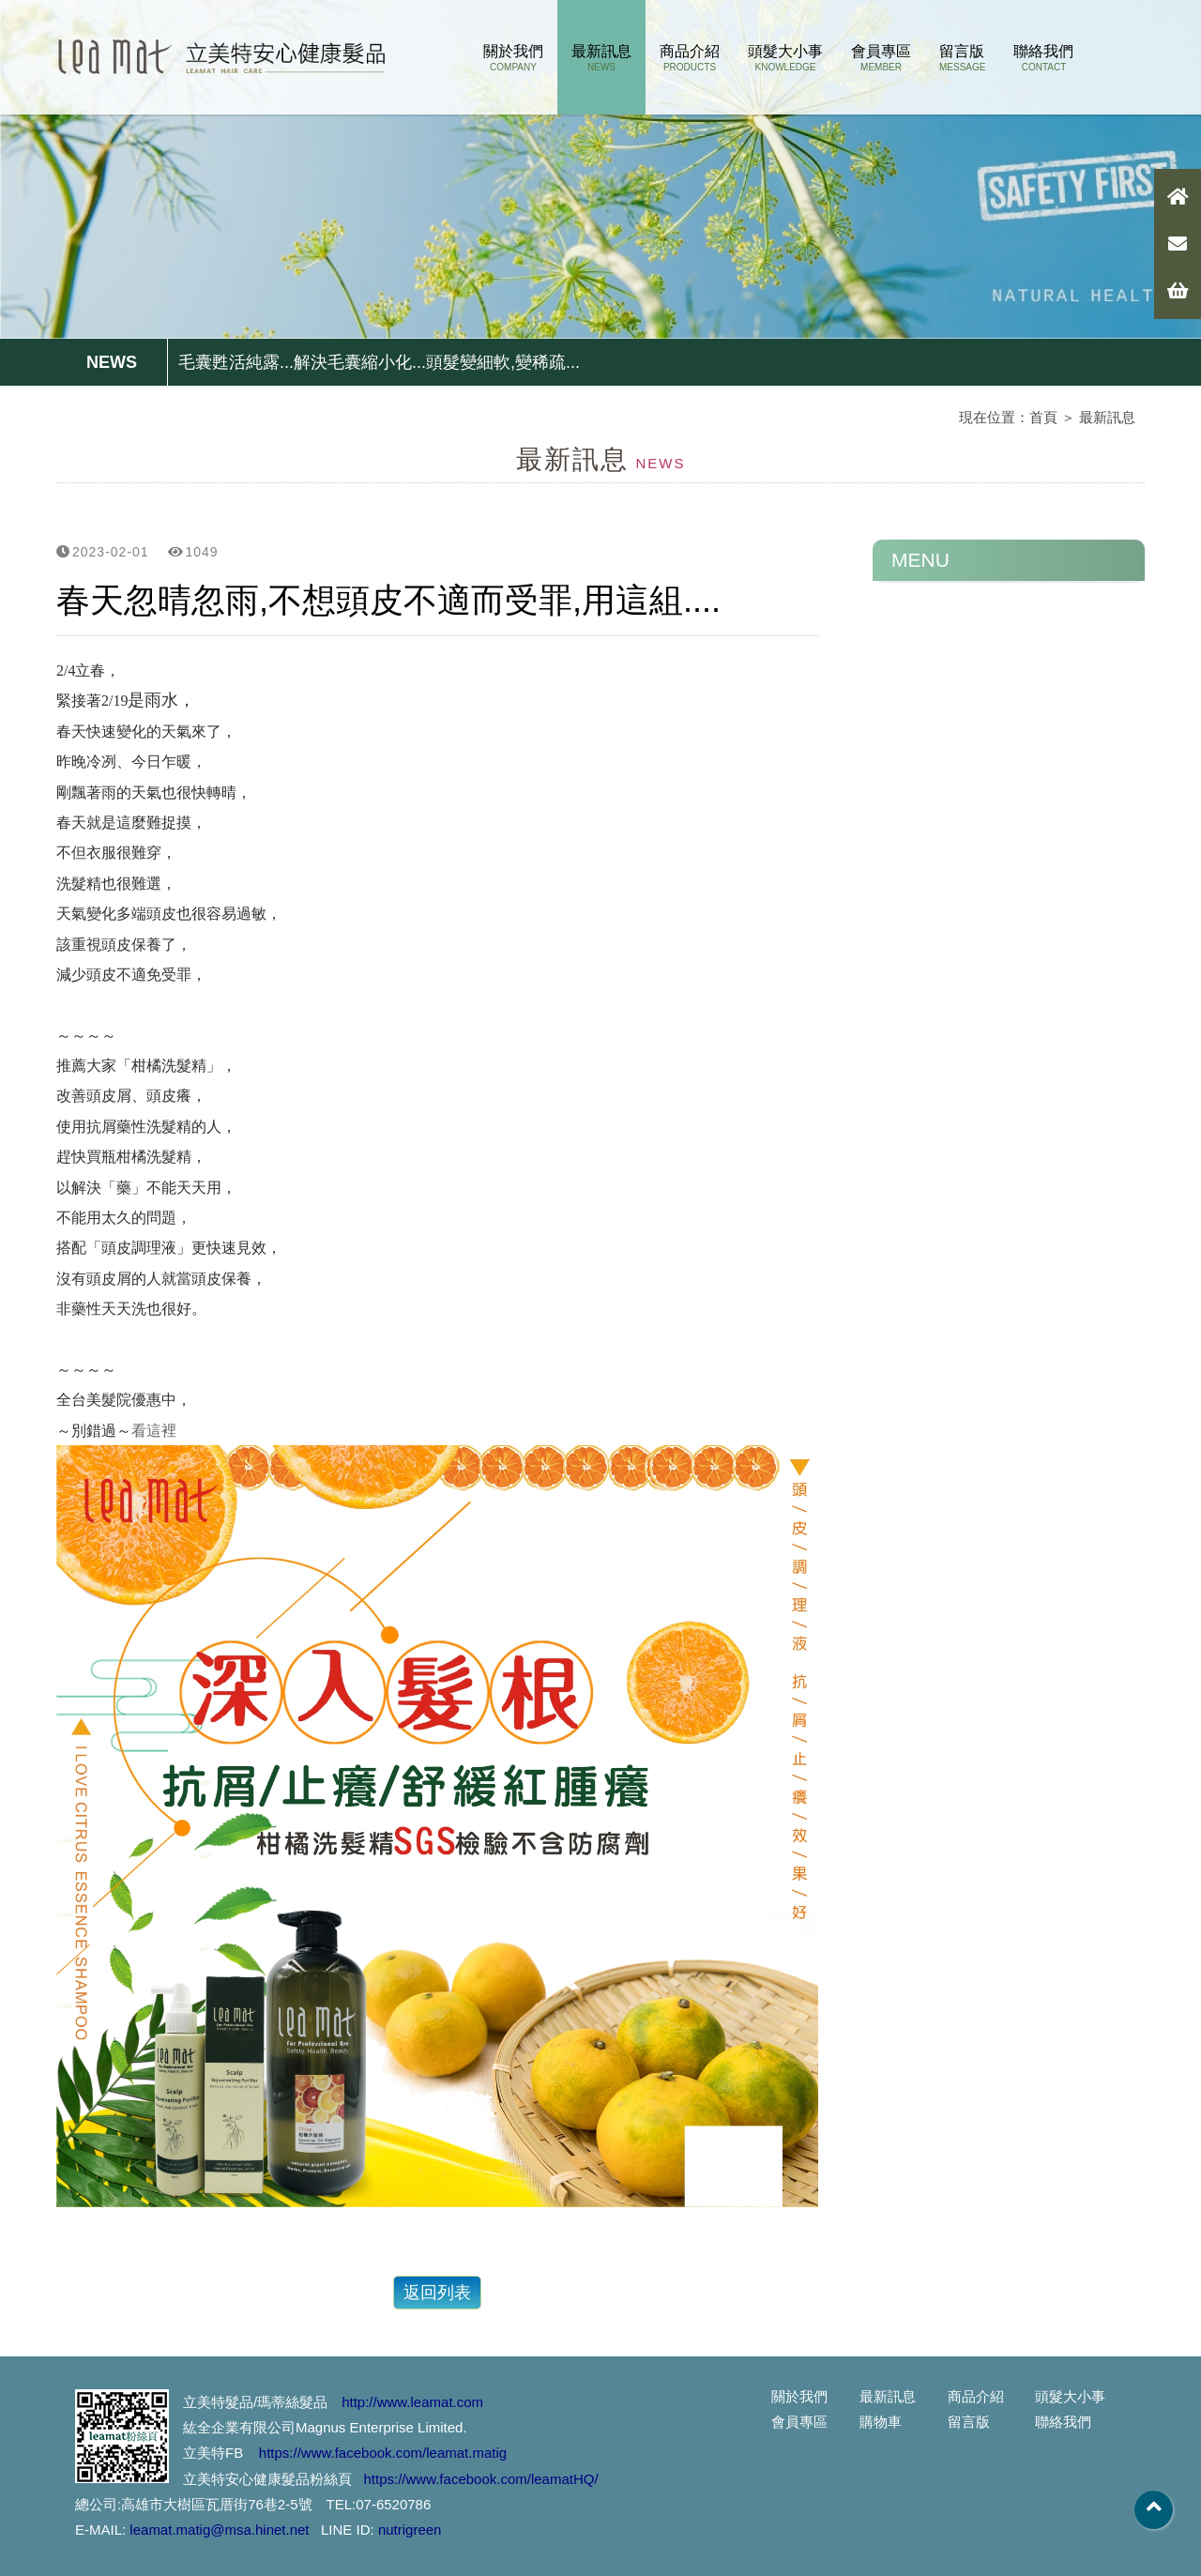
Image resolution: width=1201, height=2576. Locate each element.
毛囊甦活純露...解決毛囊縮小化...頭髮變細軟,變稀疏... (379, 362)
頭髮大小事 (785, 57)
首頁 (1043, 417)
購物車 (880, 2422)
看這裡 (153, 1431)
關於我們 (513, 57)
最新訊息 (601, 57)
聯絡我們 (1043, 57)
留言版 (962, 57)
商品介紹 (690, 57)
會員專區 (881, 57)
